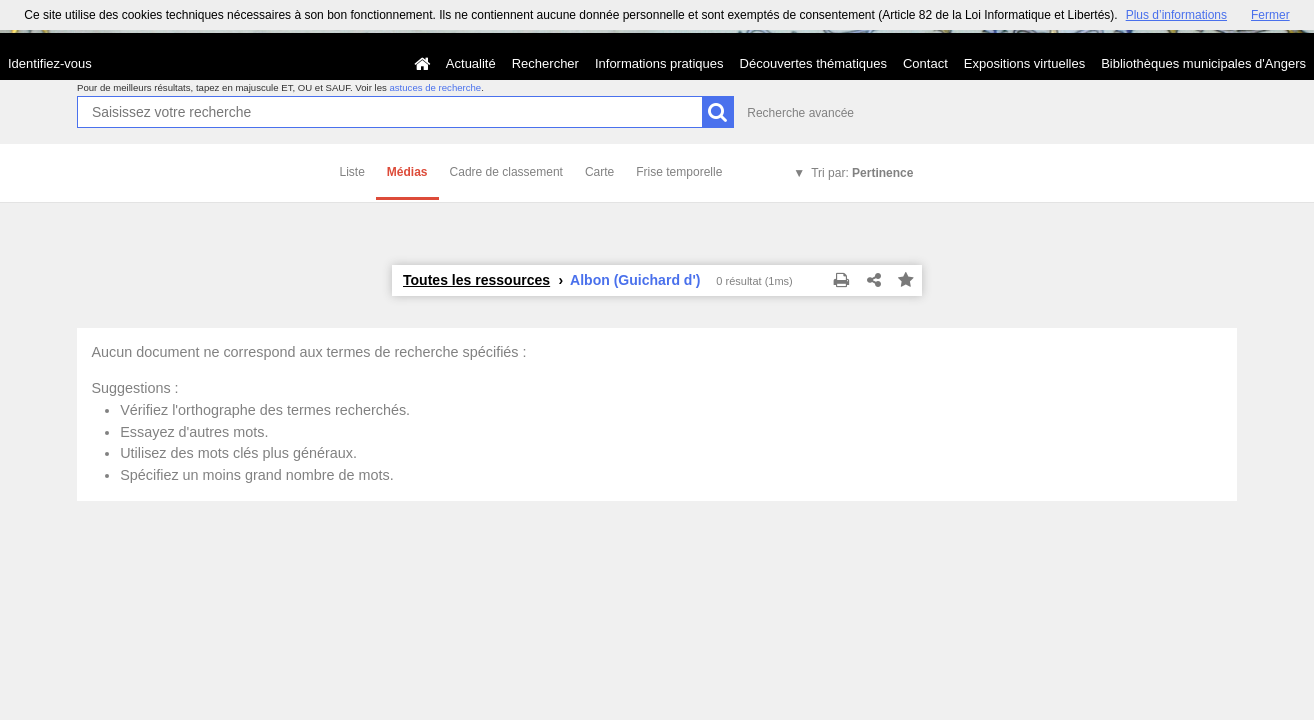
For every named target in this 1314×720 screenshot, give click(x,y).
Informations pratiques (659, 63)
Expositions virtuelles (1024, 63)
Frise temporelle (679, 172)
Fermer (1270, 15)
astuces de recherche (435, 87)
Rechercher (545, 63)
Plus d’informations (1176, 15)
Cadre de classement (506, 172)
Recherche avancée (800, 113)
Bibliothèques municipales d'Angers (1203, 63)
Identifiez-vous (50, 63)
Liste (352, 172)
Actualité (471, 63)
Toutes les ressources (476, 280)
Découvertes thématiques (813, 63)
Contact (925, 63)
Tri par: (862, 173)
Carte (599, 172)
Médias (407, 172)
